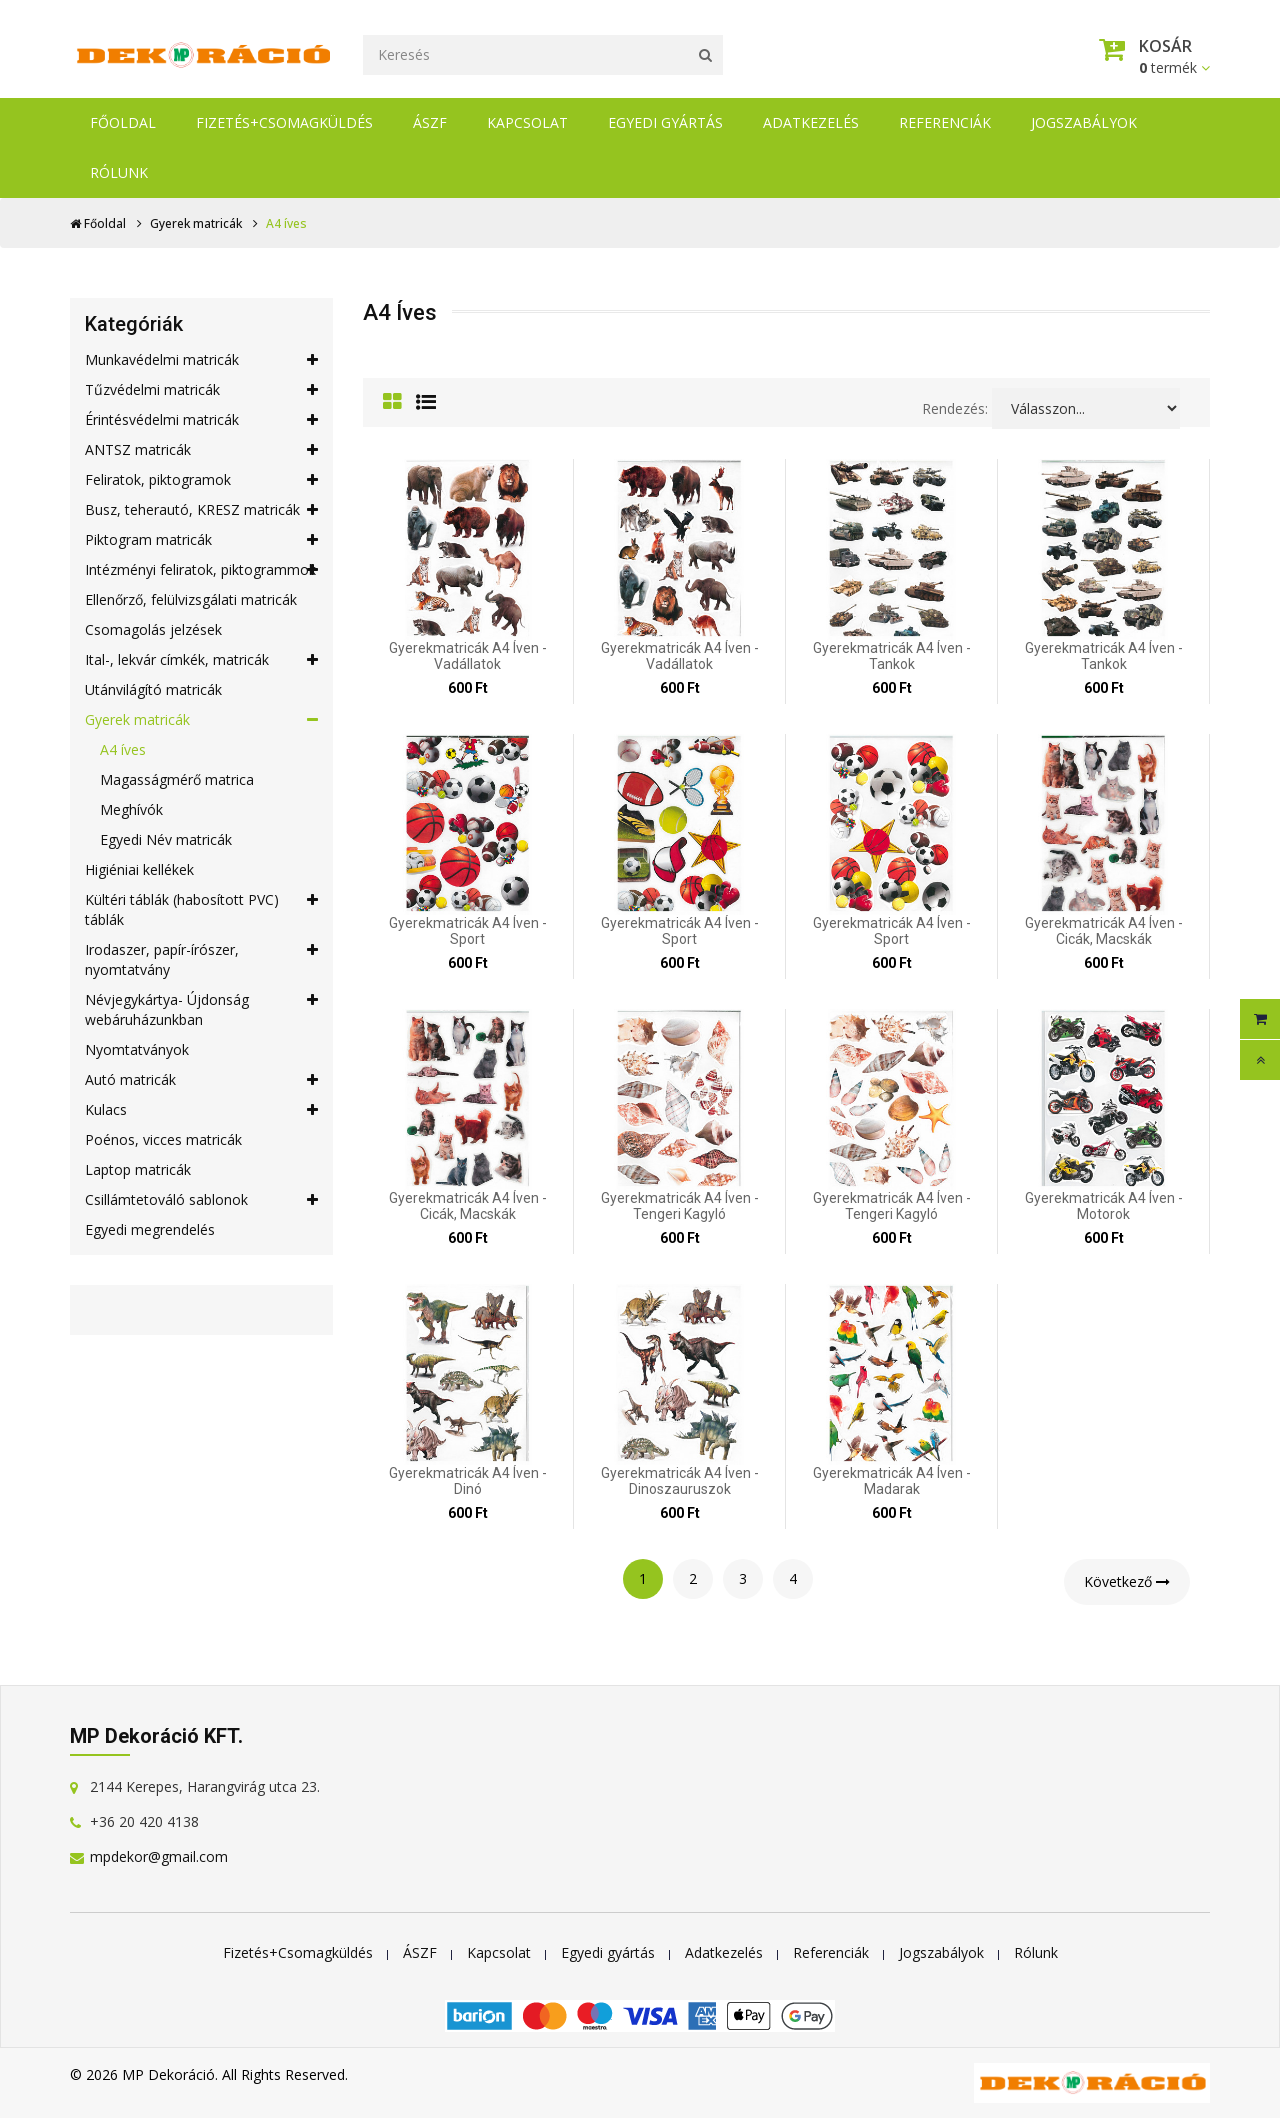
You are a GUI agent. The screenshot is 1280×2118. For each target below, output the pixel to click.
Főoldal (123, 122)
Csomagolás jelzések (153, 629)
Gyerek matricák (196, 223)
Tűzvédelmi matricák (201, 390)
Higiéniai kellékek (139, 869)
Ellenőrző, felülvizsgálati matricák (191, 599)
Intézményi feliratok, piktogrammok (201, 570)
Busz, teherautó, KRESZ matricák (201, 510)
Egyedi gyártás (665, 122)
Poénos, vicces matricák (163, 1139)
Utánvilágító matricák (153, 689)
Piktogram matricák (201, 540)
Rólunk (119, 172)
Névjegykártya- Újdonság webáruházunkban (201, 1009)
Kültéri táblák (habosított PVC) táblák (201, 909)
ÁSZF (430, 122)
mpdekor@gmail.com (159, 1856)
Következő (1127, 1581)
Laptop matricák (138, 1169)
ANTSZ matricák (201, 450)
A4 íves (123, 749)
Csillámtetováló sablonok (201, 1200)
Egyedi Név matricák (166, 839)
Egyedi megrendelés (150, 1229)
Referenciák (945, 122)
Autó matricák (201, 1080)
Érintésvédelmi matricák (201, 420)
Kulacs (201, 1110)
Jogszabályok (1084, 122)
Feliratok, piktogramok (201, 480)
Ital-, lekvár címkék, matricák (201, 660)
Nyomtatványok (137, 1049)
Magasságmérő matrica (177, 779)
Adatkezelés (811, 122)
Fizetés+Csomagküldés (284, 122)
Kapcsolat (527, 122)
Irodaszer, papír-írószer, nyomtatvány (201, 959)
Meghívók (131, 809)
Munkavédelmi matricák (201, 360)
